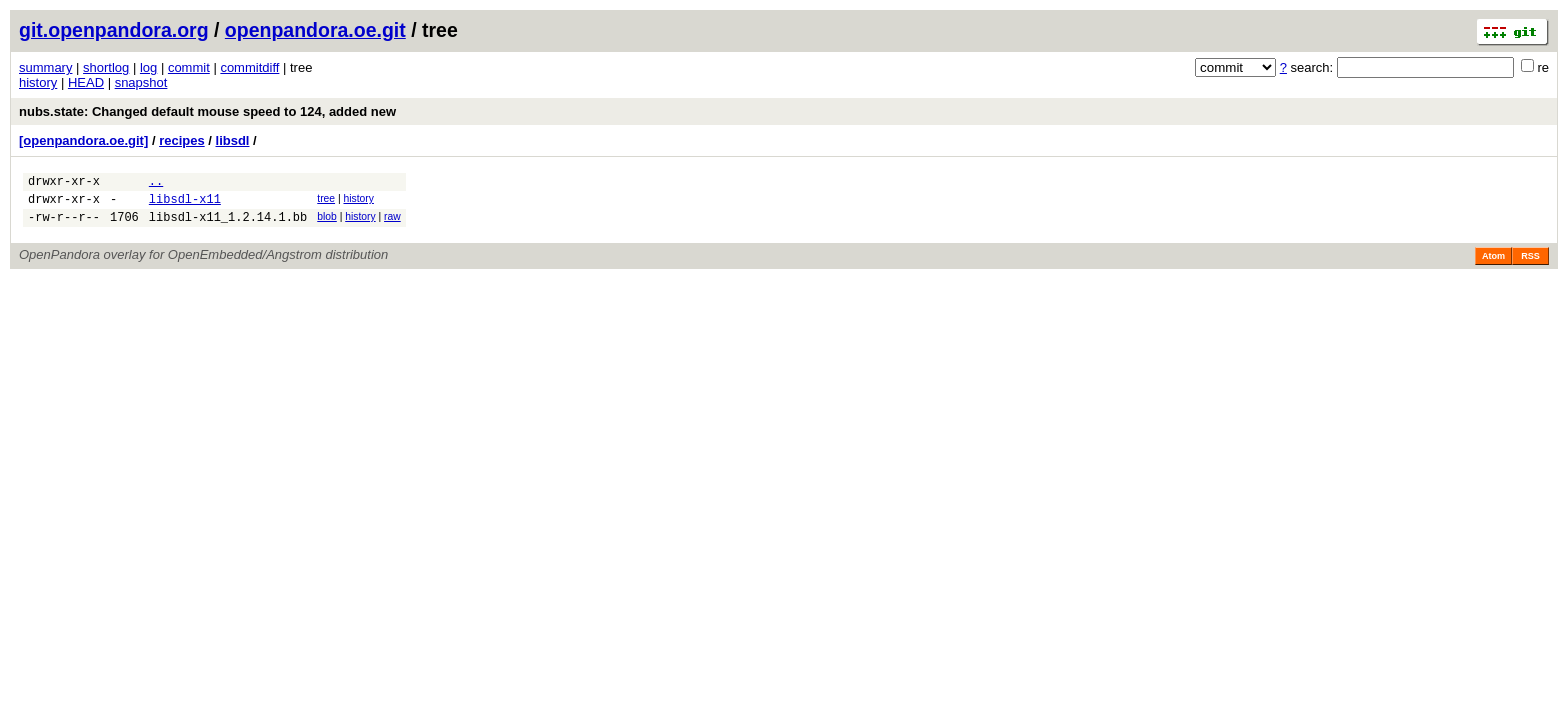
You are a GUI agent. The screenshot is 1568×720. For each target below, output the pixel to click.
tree (326, 201)
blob (327, 222)
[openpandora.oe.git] (83, 140)
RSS (1530, 265)
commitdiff (249, 67)
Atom (1493, 265)
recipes (182, 140)
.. (156, 183)
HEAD (86, 82)
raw (392, 222)
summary (45, 67)
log (148, 67)
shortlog (106, 67)
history (38, 82)
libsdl (233, 140)
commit (189, 67)
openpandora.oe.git (315, 30)
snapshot (141, 82)
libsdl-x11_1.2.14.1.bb (228, 225)
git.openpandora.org (114, 30)
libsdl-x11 (185, 204)
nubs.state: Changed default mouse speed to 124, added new (207, 111)
